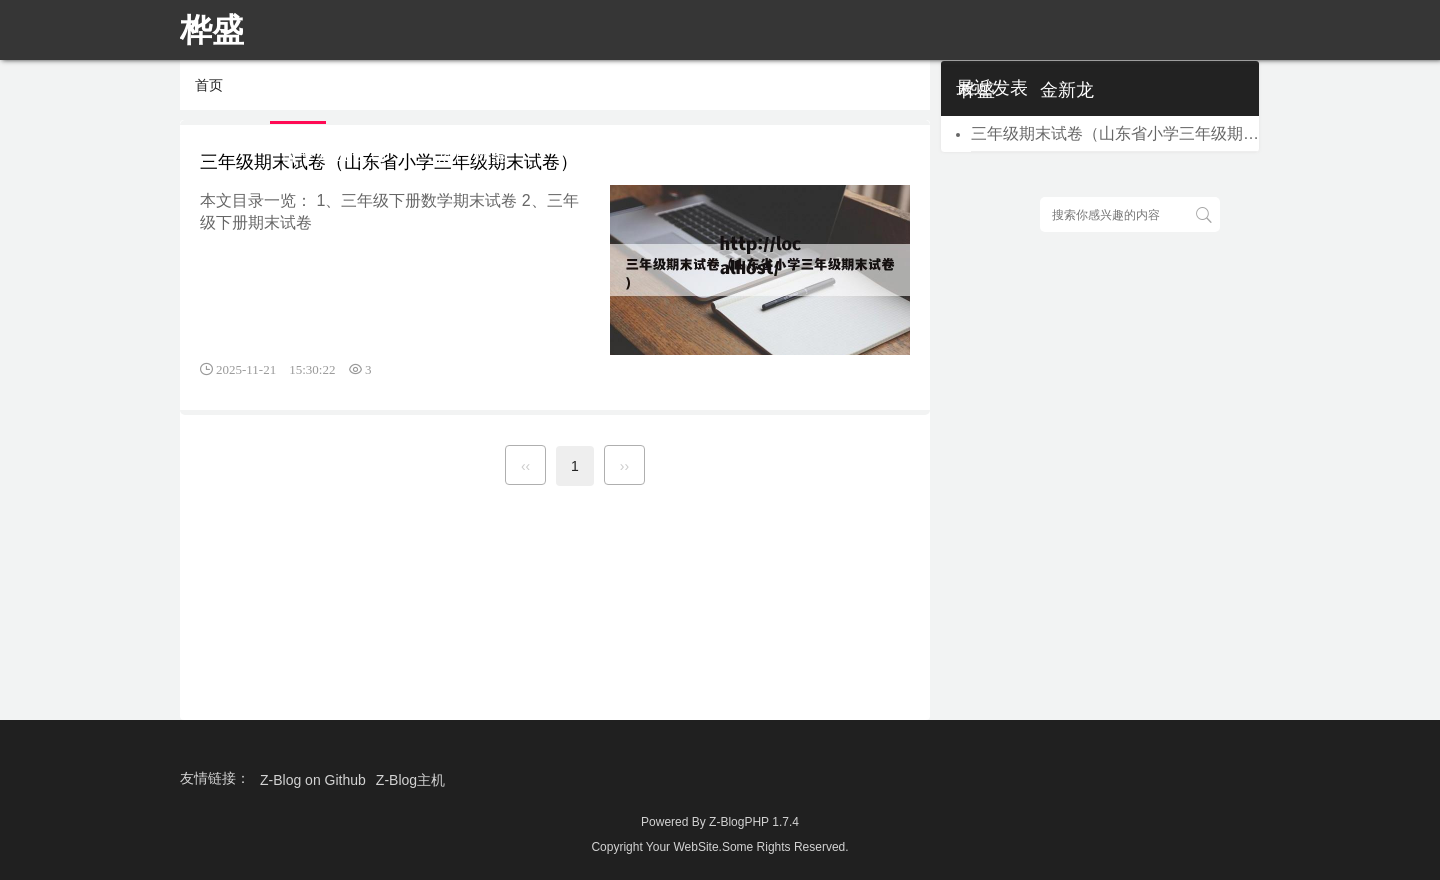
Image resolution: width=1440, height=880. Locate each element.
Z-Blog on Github (313, 780)
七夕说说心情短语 (518, 90)
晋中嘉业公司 (334, 154)
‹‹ (525, 466)
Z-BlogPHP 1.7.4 (754, 822)
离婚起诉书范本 (698, 90)
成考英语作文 (860, 90)
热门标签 (473, 154)
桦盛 (977, 90)
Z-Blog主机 (410, 780)
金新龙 (1067, 90)
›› (624, 466)
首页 (298, 90)
